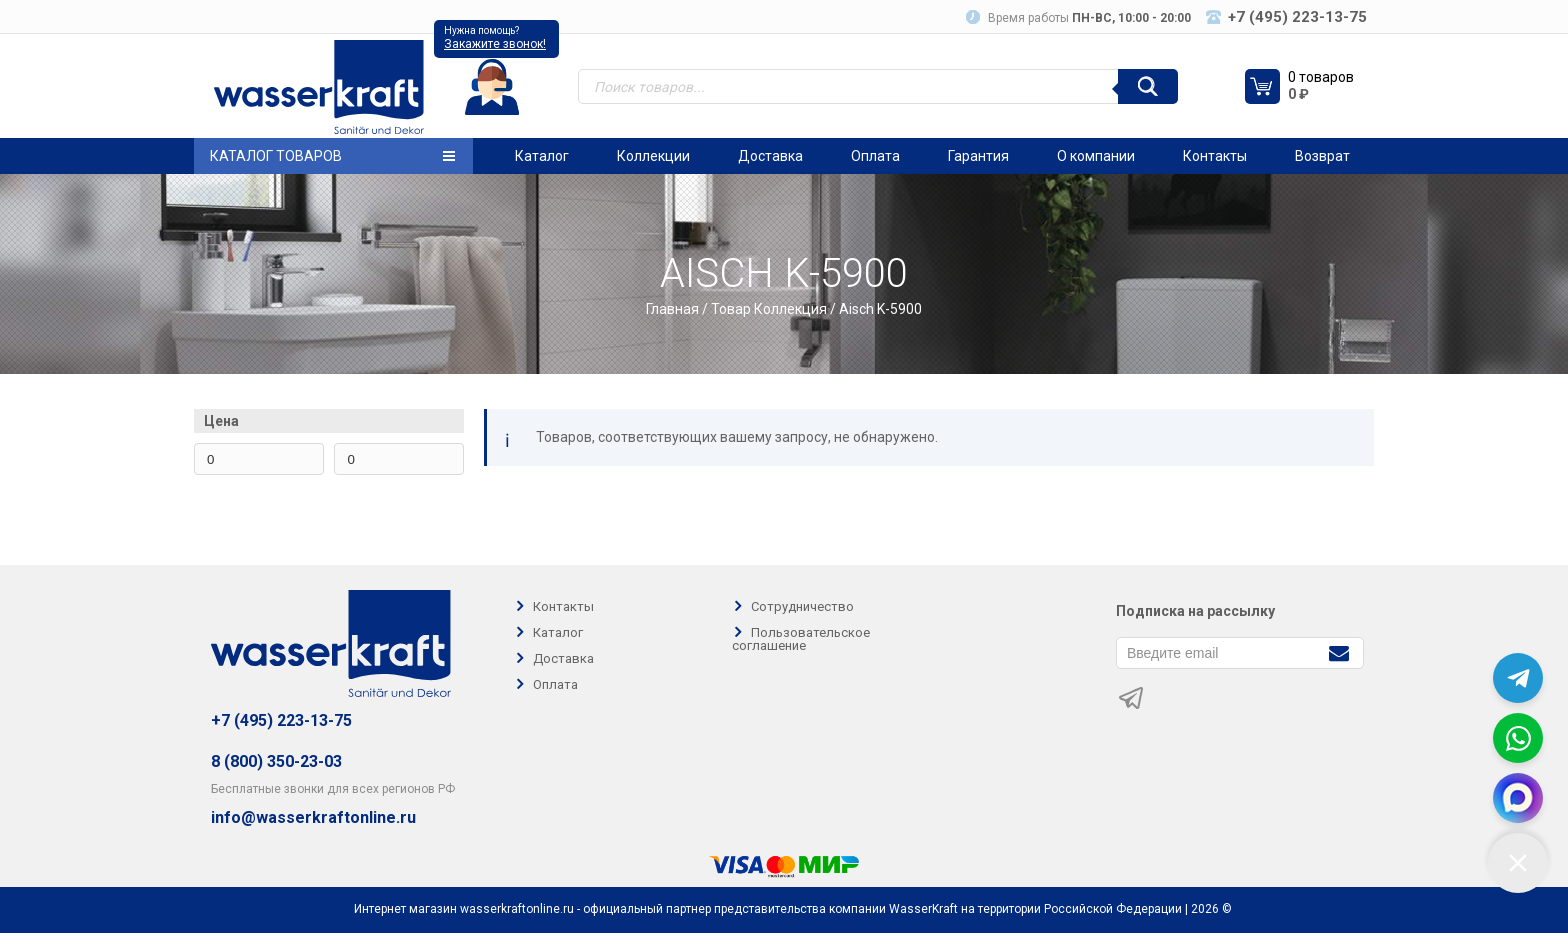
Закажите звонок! (495, 44)
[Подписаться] (1338, 651)
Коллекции (653, 156)
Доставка (770, 156)
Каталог (542, 156)
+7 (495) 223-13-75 (281, 720)
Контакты (1215, 156)
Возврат (1322, 156)
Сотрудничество (802, 606)
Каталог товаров (332, 156)
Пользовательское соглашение (801, 639)
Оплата (875, 156)
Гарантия (978, 156)
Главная (672, 309)
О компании (1096, 156)
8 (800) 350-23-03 (276, 761)
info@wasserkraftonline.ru (313, 818)
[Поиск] (1148, 86)
